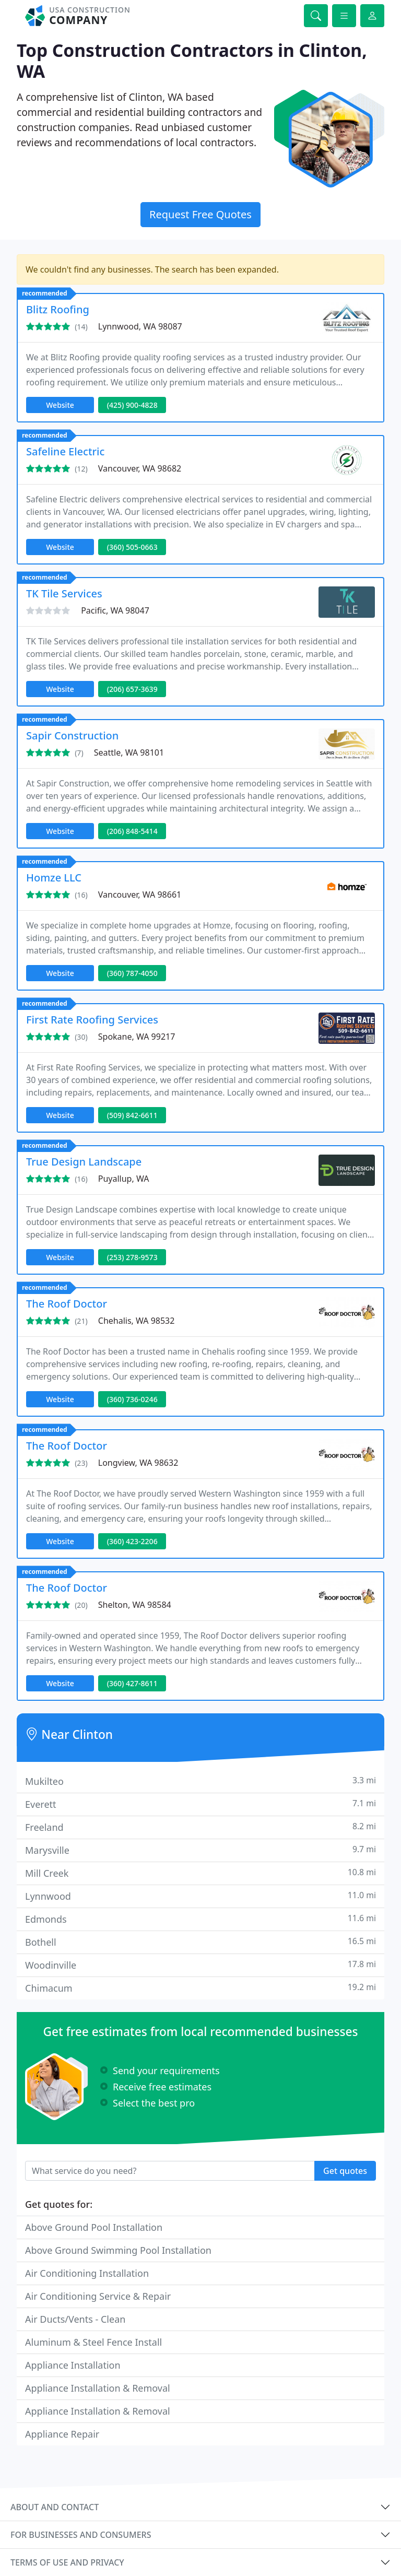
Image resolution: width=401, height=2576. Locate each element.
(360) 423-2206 (132, 1541)
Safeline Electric (65, 451)
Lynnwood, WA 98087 (140, 326)
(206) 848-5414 (132, 831)
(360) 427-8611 (132, 1683)
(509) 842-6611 (132, 1115)
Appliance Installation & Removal (97, 2388)
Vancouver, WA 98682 (139, 468)
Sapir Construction (72, 735)
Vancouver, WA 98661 (139, 894)
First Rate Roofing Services (92, 1020)
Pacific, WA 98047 (115, 610)
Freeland (200, 1826)
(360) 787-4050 (132, 973)
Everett (200, 1803)
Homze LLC (53, 878)
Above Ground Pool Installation (93, 2227)
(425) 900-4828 (132, 405)
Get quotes (345, 2171)
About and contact (54, 2507)
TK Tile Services (64, 593)
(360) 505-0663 (132, 547)
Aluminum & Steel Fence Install (93, 2342)
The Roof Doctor (66, 1304)
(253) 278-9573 (132, 1257)
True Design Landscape (83, 1162)
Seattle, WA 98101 (129, 752)
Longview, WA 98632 (138, 1462)
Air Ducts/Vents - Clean (75, 2319)
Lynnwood (200, 1895)
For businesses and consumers (80, 2534)
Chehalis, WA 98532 (136, 1320)
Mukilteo (200, 1780)
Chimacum (200, 1987)
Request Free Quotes (200, 214)
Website (60, 405)
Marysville (200, 1849)
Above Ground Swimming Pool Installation (118, 2250)
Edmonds (200, 1918)
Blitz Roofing (57, 309)
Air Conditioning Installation (87, 2273)
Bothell (200, 1941)
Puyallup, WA (123, 1178)
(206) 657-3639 (132, 689)
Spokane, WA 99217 (136, 1036)
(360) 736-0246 (132, 1399)
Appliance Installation (73, 2365)
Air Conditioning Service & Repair (98, 2296)
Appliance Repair (62, 2434)
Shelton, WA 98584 (134, 1604)
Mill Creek (200, 1872)
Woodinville (200, 1964)
